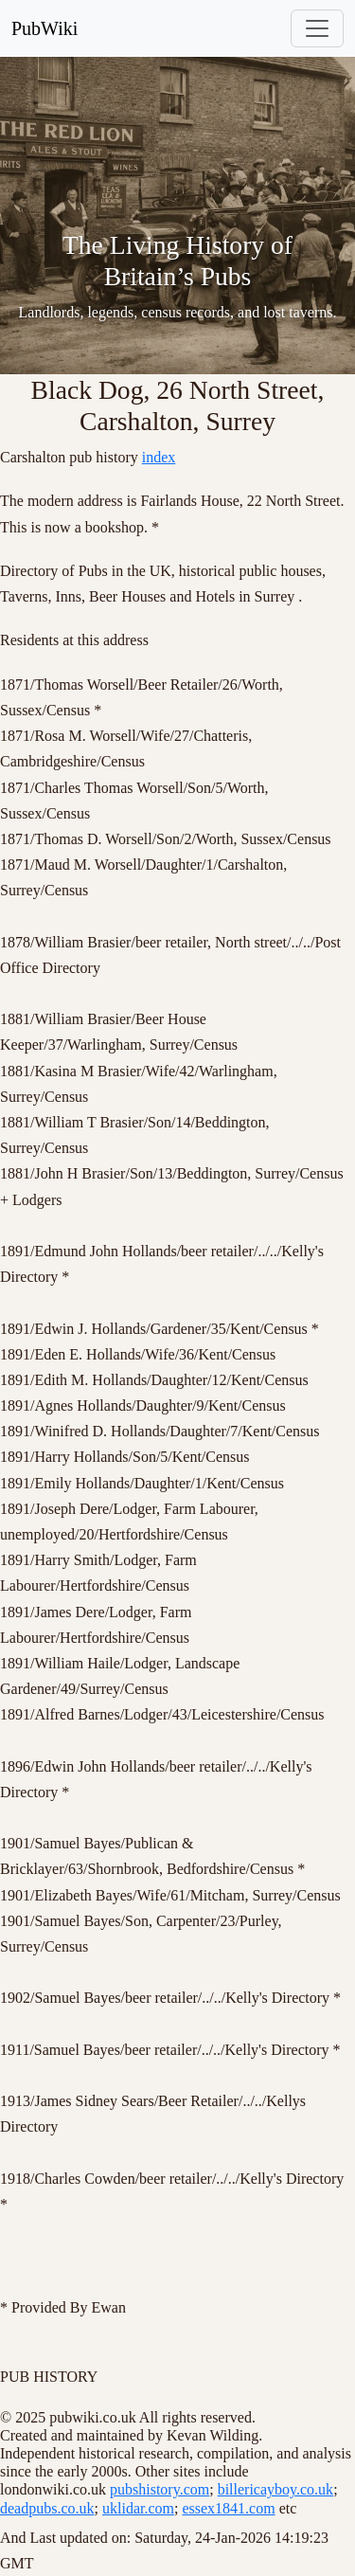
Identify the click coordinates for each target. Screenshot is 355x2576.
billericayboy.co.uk (275, 2489)
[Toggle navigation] (317, 28)
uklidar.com (138, 2508)
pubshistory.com (159, 2489)
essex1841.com (228, 2508)
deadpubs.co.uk (47, 2508)
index (159, 457)
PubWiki (44, 28)
